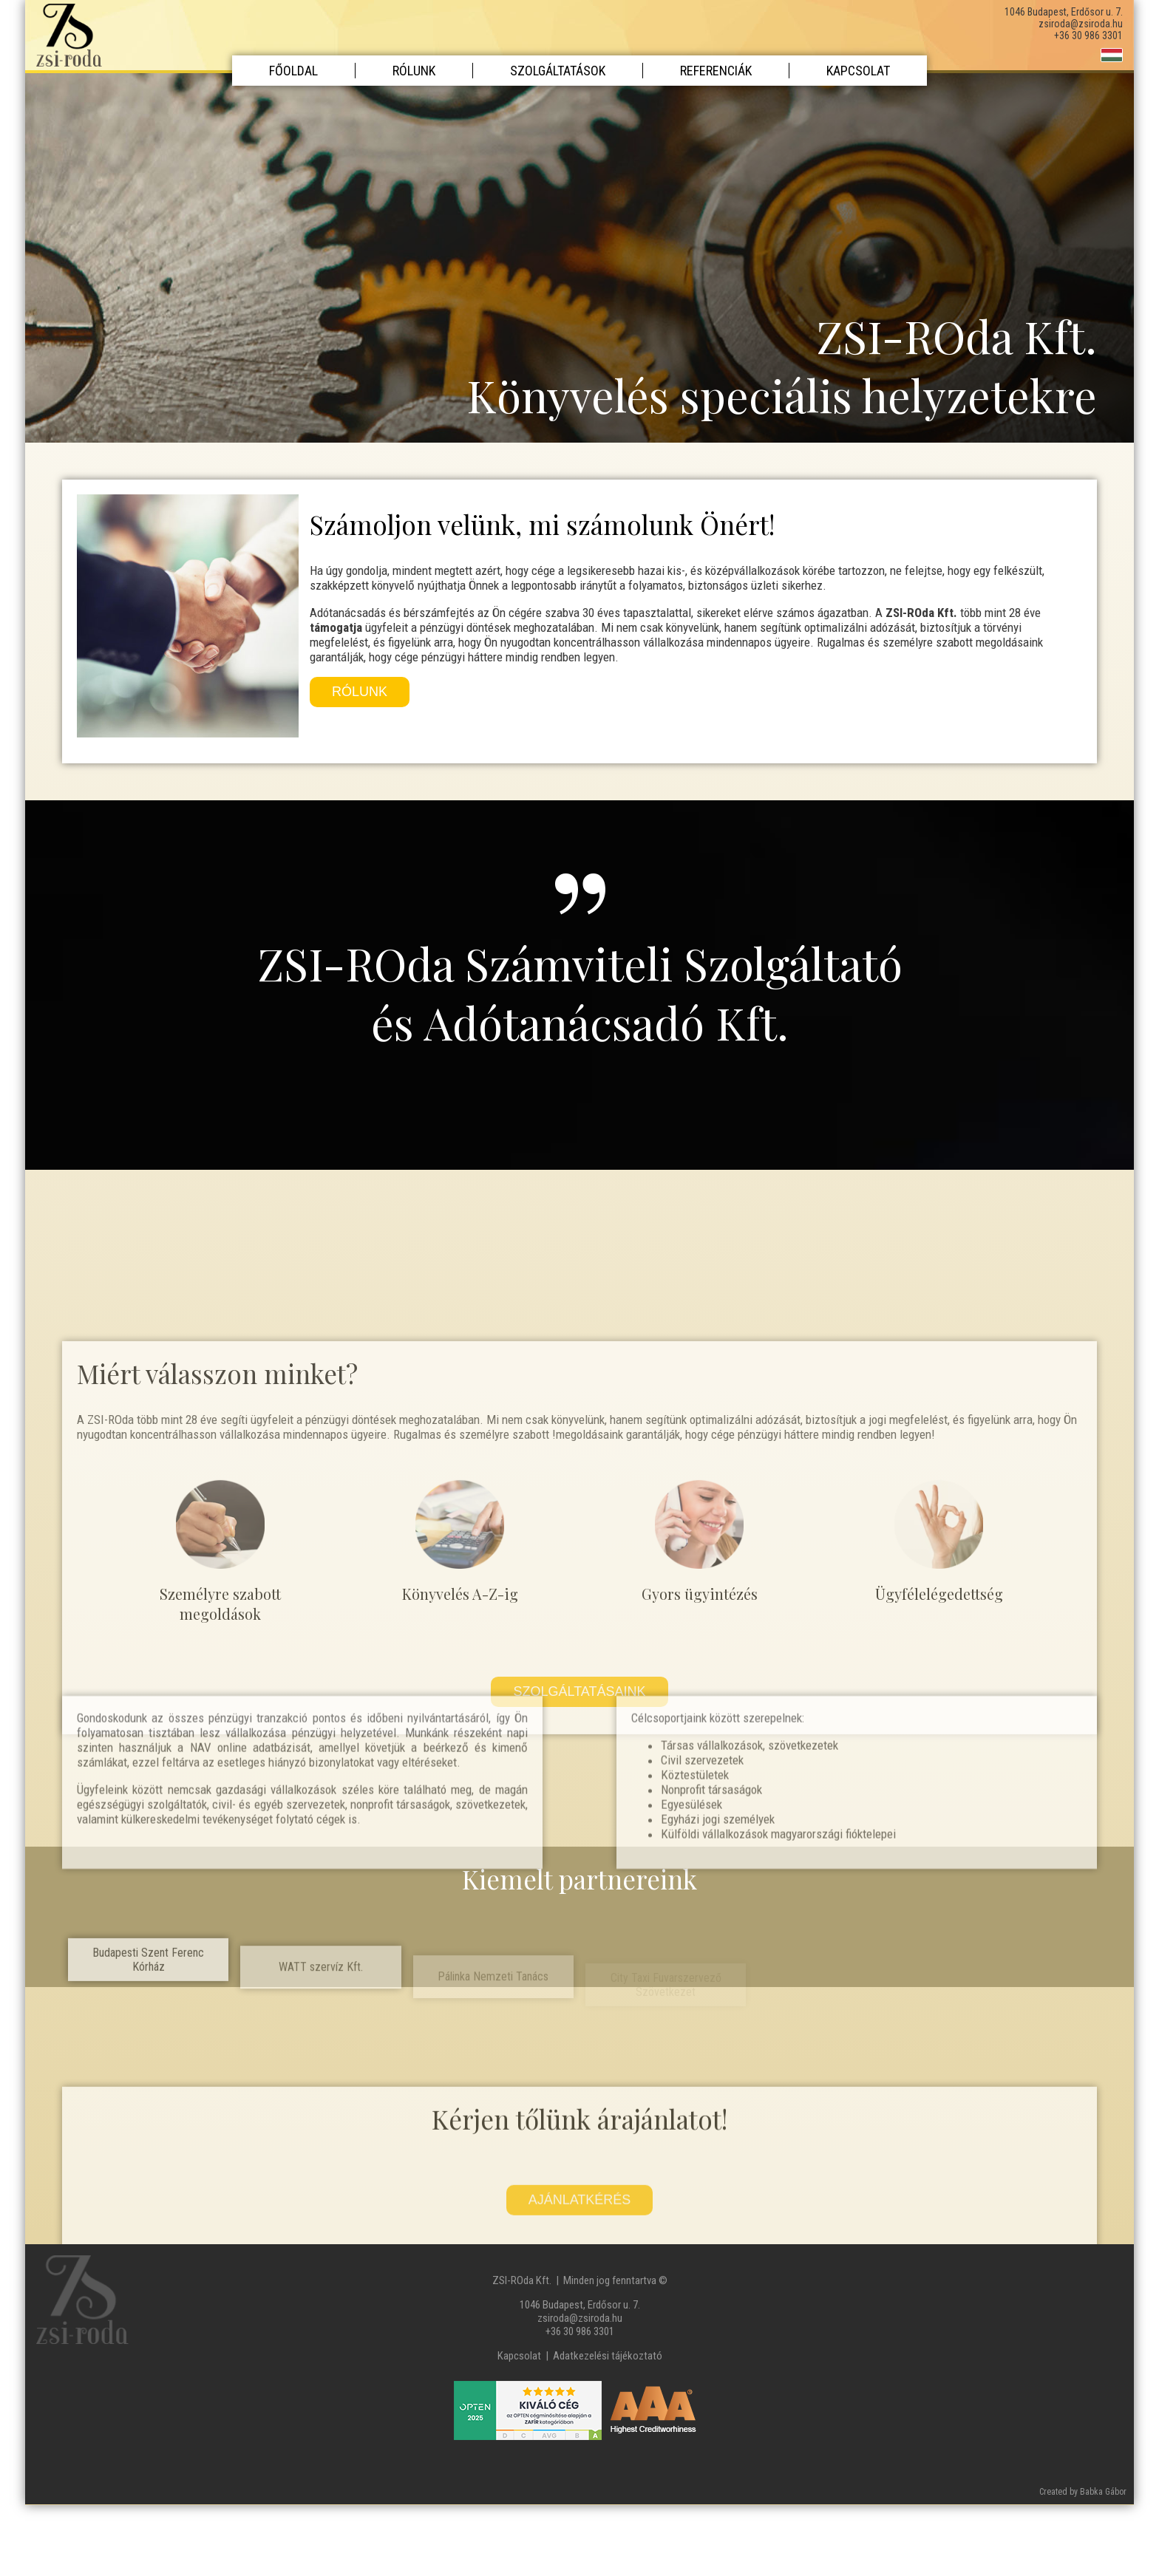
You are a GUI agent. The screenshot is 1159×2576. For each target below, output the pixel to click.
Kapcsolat (858, 70)
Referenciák (716, 70)
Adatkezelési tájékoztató (607, 2355)
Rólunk (413, 70)
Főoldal (293, 70)
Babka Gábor (1103, 2492)
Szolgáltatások (557, 70)
